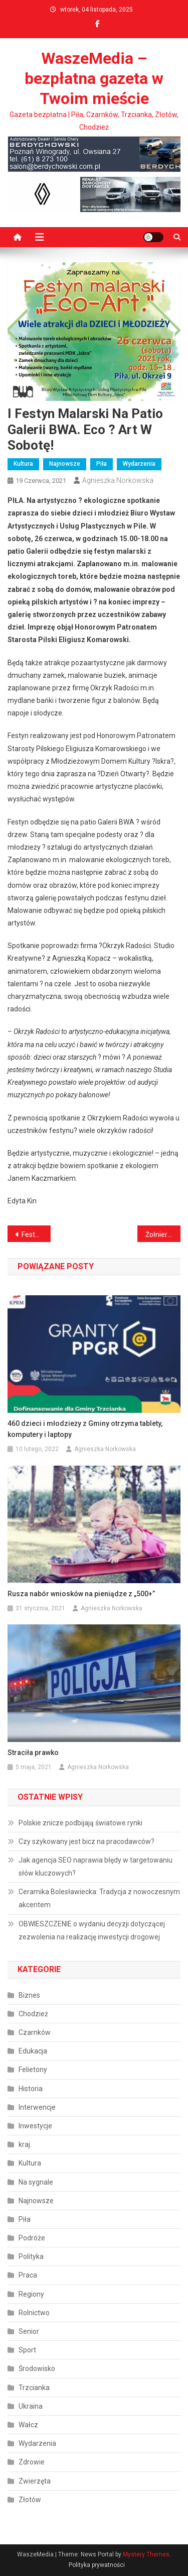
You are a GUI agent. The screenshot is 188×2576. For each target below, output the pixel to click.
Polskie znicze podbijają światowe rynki (80, 1823)
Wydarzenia (139, 463)
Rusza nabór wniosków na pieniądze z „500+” (81, 1594)
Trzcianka (34, 2388)
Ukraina (31, 2406)
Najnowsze (64, 463)
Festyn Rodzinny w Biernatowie (36, 1234)
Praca (28, 2275)
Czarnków (35, 2032)
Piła (101, 463)
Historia (31, 2089)
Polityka (31, 2256)
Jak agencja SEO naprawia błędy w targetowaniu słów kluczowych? (95, 1866)
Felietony (33, 2070)
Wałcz (28, 2425)
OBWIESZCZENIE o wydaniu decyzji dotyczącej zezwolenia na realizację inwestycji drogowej (92, 1930)
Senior (29, 2331)
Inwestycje (35, 2126)
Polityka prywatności (97, 2564)
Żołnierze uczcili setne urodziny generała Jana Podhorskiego (162, 1234)
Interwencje (37, 2107)
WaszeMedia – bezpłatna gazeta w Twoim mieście (94, 78)
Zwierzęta (35, 2481)
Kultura (23, 463)
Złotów (30, 2500)
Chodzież (33, 2014)
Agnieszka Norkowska (117, 480)
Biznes (29, 1995)
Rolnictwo (34, 2313)
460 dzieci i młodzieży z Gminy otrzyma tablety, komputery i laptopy (85, 1428)
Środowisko (37, 2368)
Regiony (31, 2294)
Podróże (32, 2238)
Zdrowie (32, 2462)
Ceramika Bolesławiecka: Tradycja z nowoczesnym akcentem (99, 1898)
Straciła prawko (33, 1752)
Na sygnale (36, 2182)
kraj (24, 2144)
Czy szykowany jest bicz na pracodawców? (86, 1841)
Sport (27, 2350)
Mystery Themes (146, 2554)
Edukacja (33, 2051)
